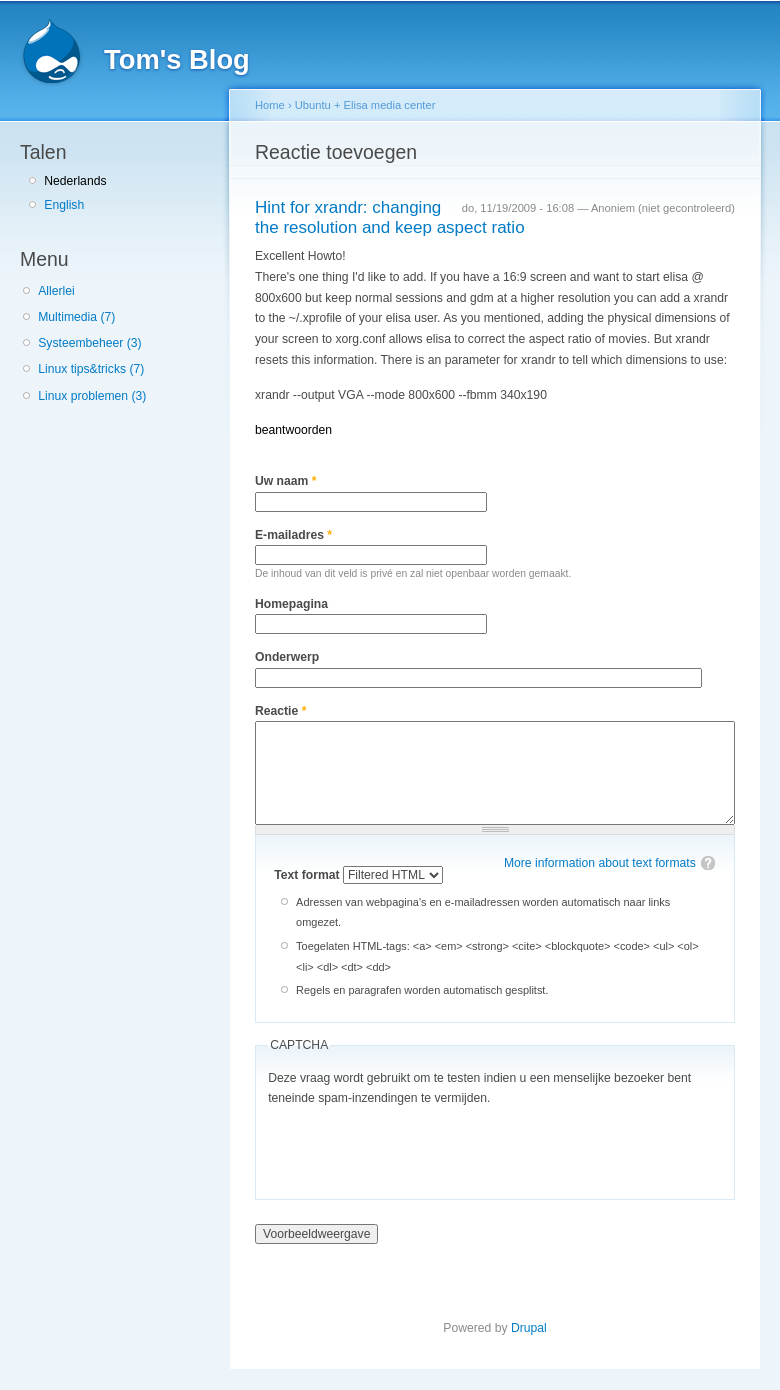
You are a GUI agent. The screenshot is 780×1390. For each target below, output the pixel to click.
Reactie (280, 711)
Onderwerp (287, 657)
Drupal (529, 1328)
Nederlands (75, 181)
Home (270, 105)
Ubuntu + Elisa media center (365, 105)
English (64, 205)
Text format (308, 875)
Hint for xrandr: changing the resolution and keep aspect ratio (390, 218)
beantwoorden (293, 430)
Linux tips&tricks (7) (91, 369)
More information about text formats (600, 863)
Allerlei (56, 291)
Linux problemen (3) (92, 396)
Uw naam (285, 481)
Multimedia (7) (76, 317)
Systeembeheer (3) (89, 343)
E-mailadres (293, 535)
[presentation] (420, 1148)
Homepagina (291, 604)
